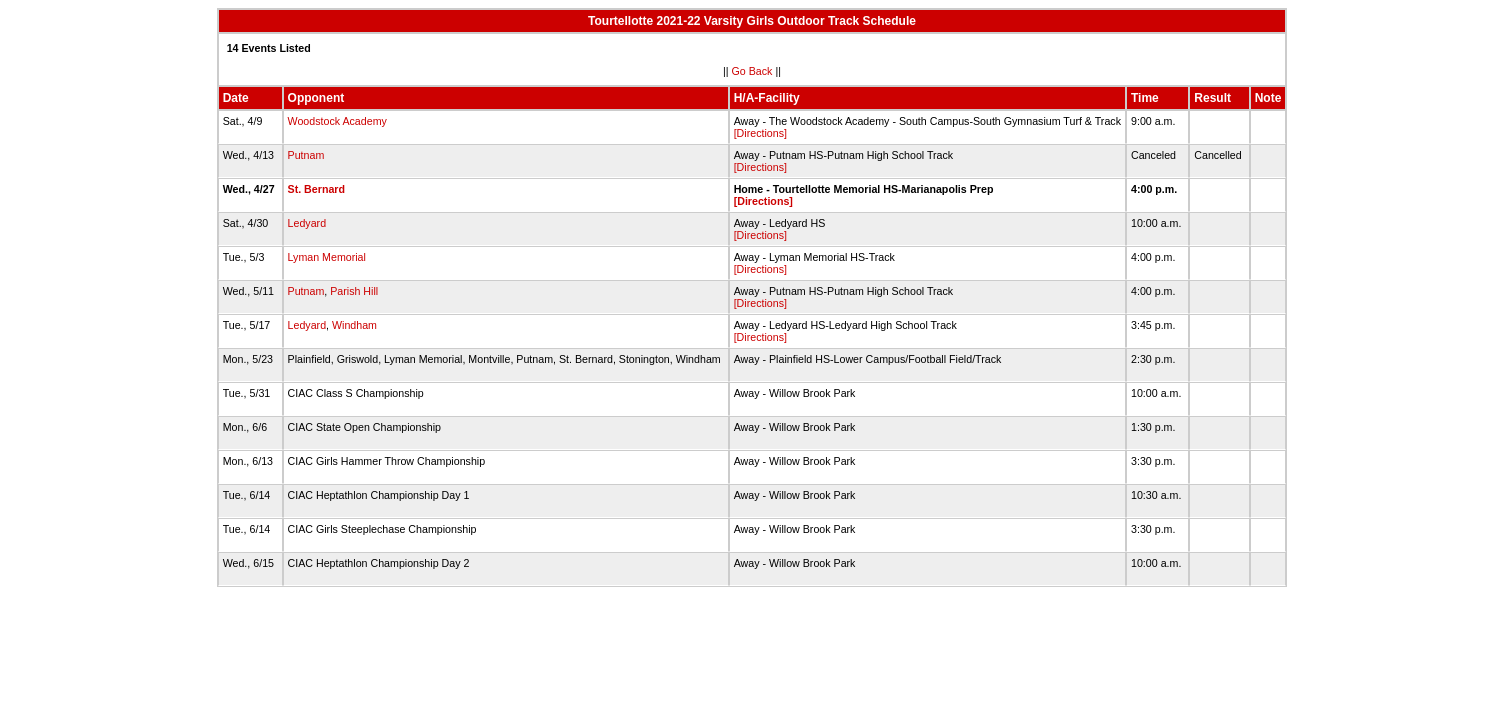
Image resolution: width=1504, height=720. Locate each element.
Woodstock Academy (337, 121)
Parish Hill (354, 291)
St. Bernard (316, 189)
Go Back (752, 71)
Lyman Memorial (327, 257)
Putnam (306, 155)
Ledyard (307, 223)
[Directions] (760, 133)
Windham (354, 325)
